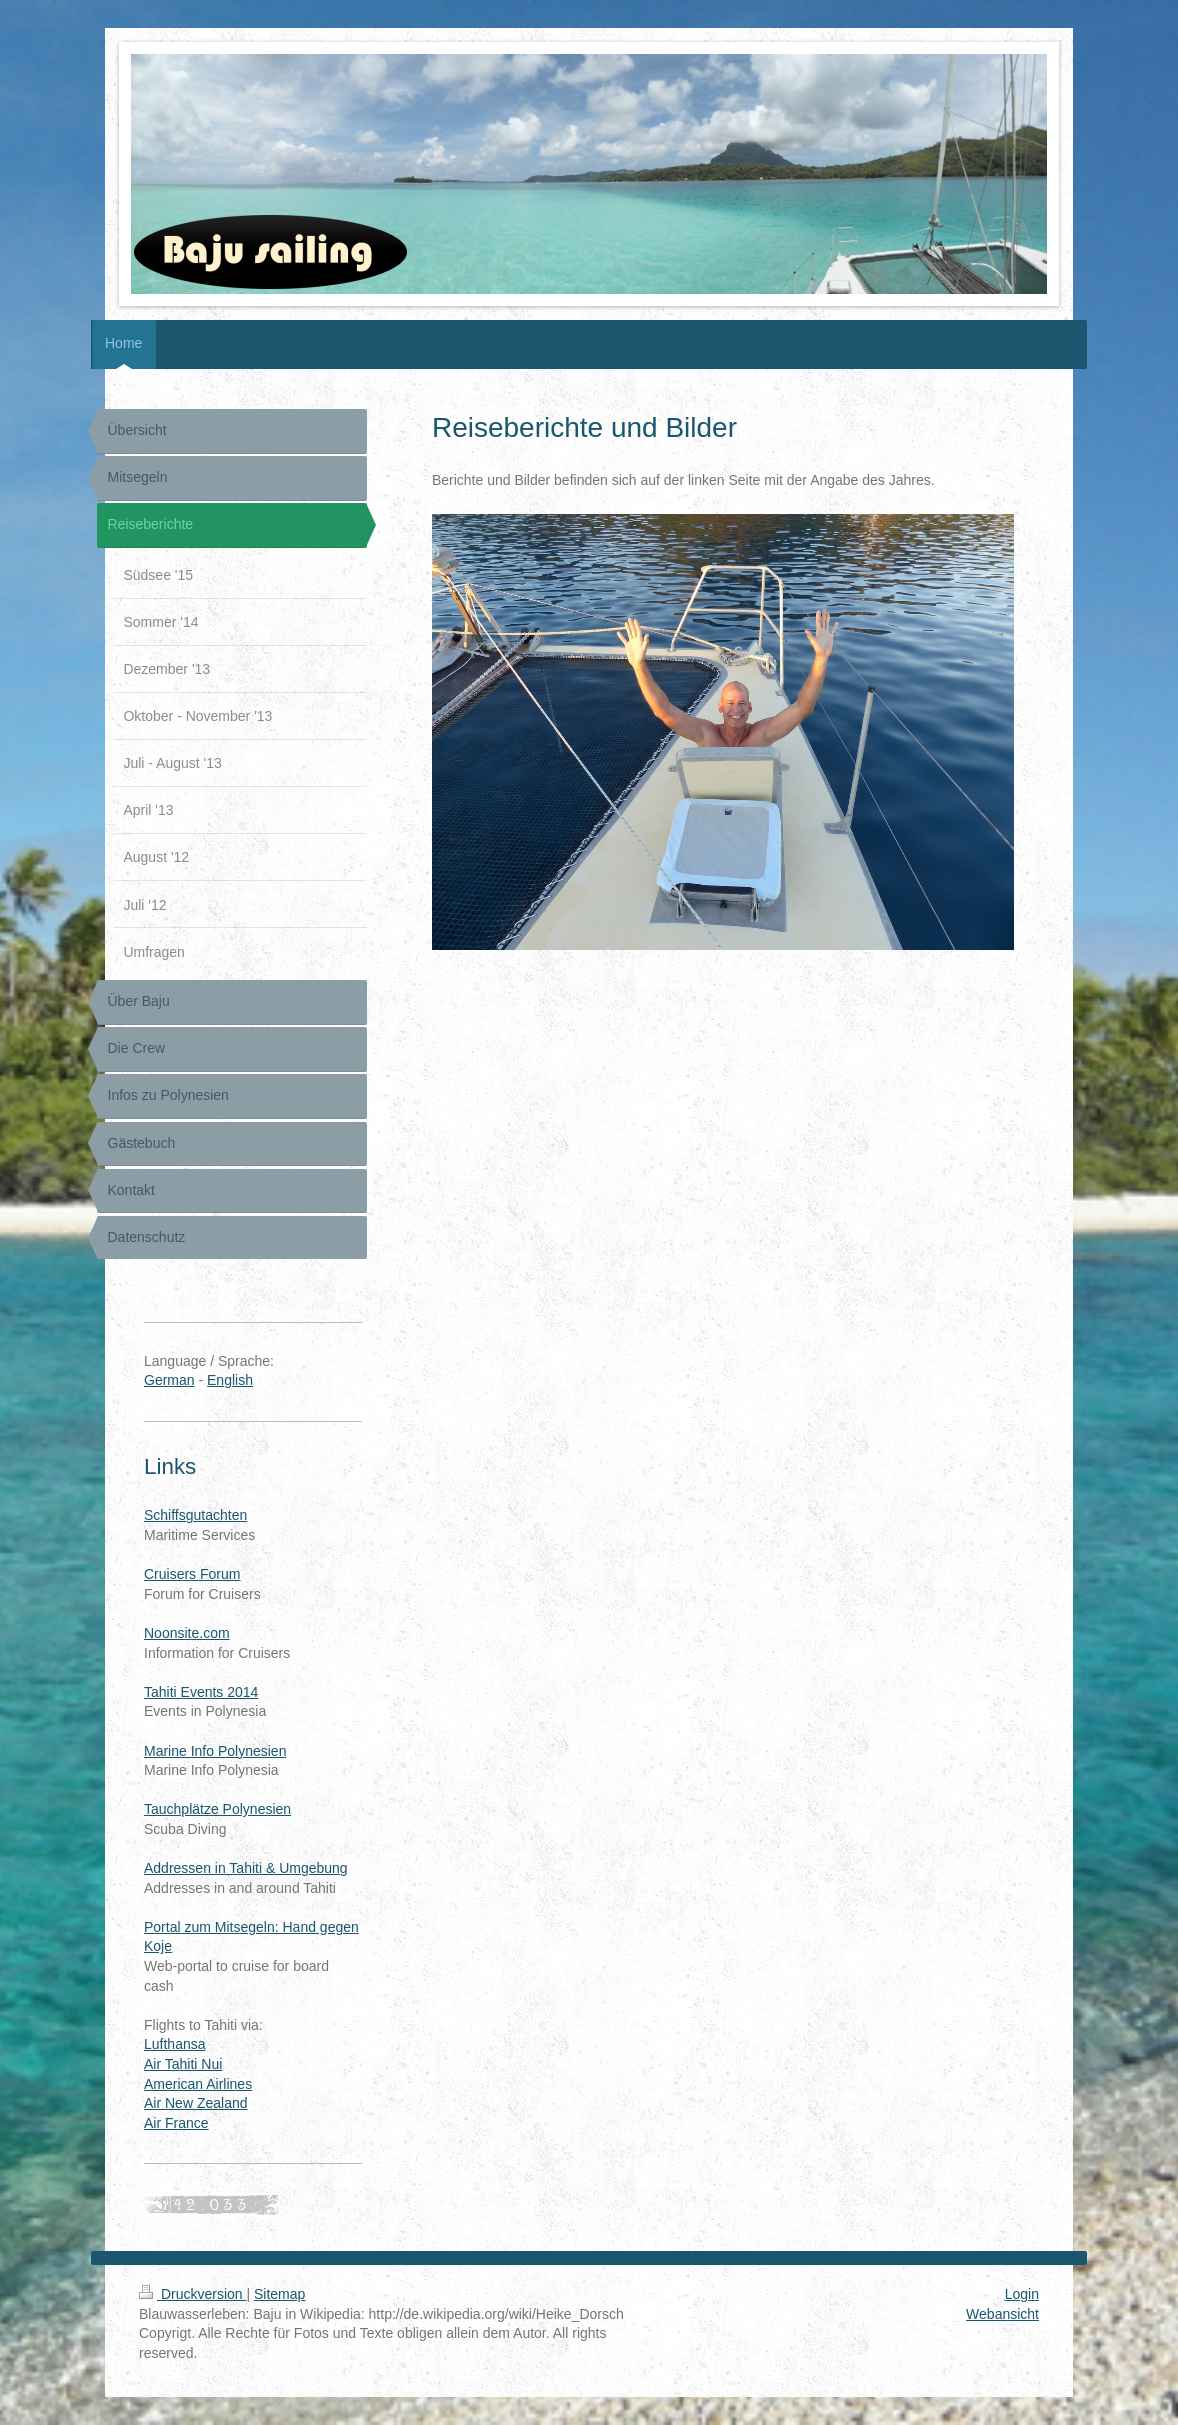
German (169, 1380)
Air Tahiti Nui (183, 2064)
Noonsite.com (187, 1633)
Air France (176, 2123)
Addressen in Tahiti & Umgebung (246, 1868)
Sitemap (279, 2294)
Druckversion (192, 2294)
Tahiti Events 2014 (201, 1692)
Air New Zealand (196, 2103)
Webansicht (1002, 2314)
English (230, 1380)
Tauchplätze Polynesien (217, 1809)
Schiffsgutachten (195, 1515)
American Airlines (198, 2084)
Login (1022, 2294)
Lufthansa (175, 2044)
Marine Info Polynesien (215, 1751)
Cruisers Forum (192, 1574)
